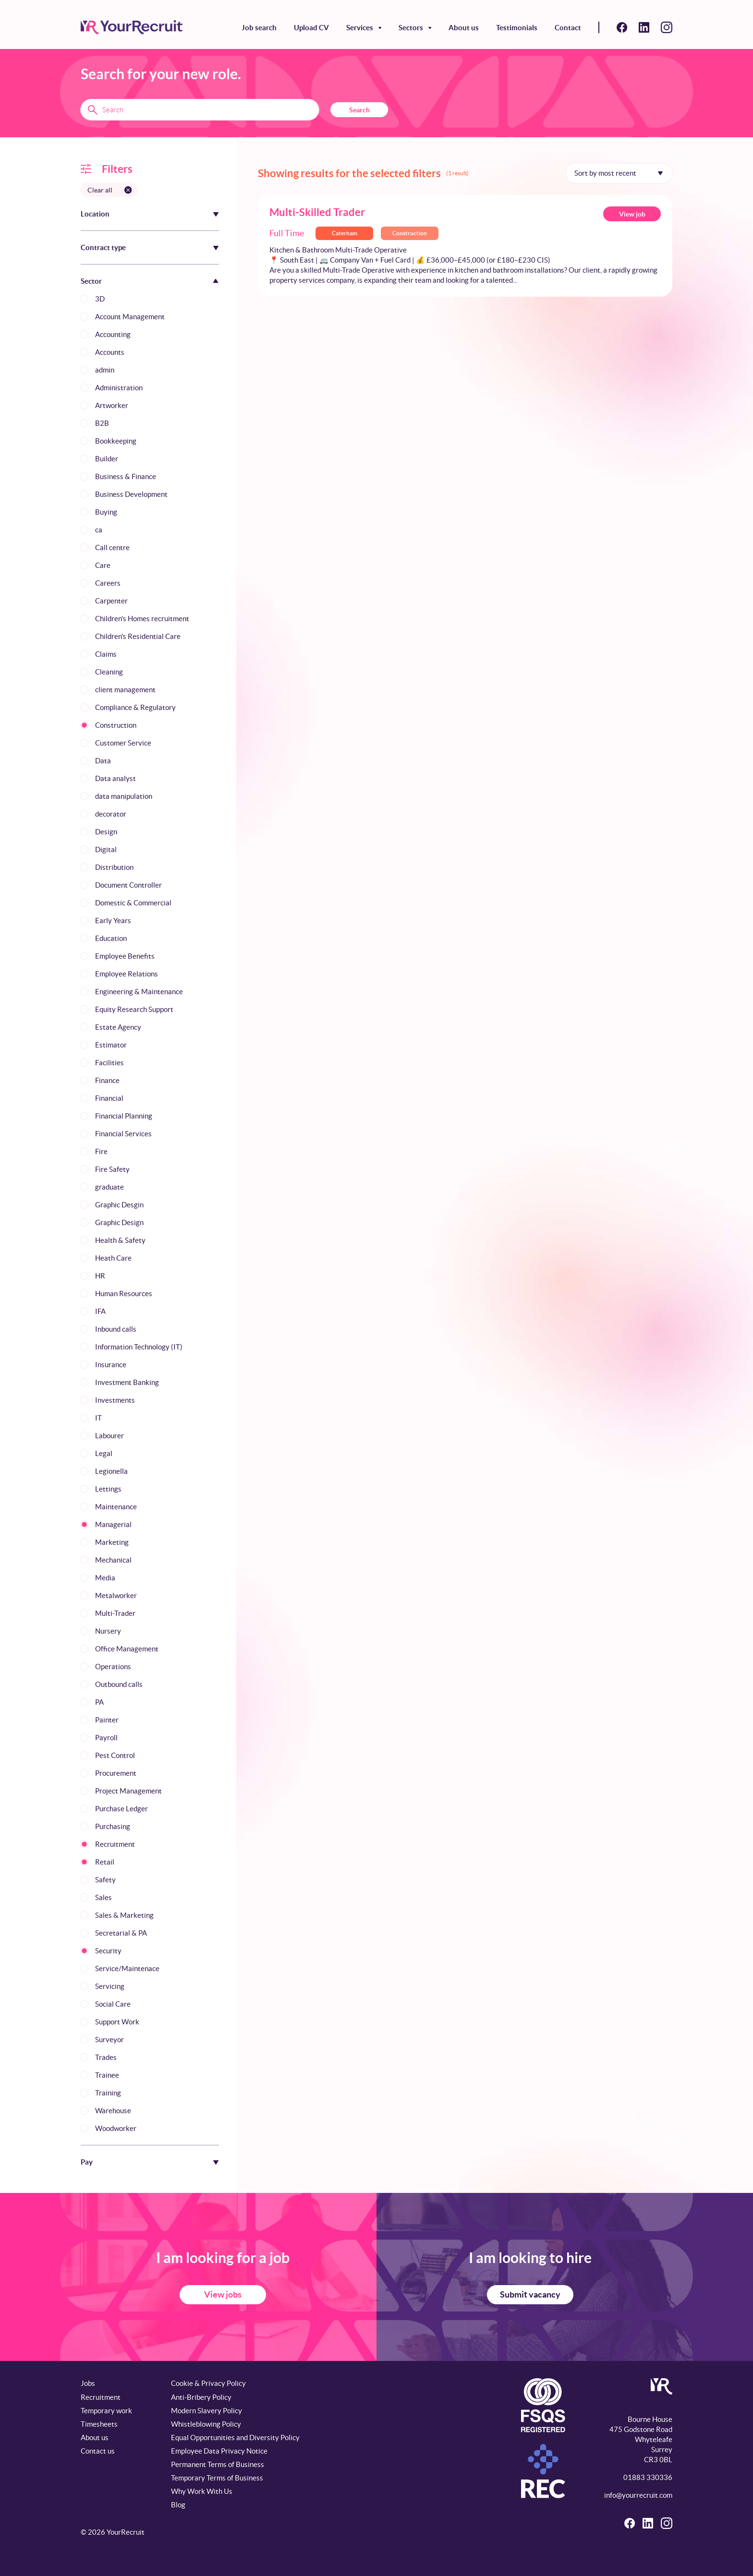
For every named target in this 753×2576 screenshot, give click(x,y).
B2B (102, 423)
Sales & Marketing (124, 1915)
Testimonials (516, 28)
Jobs (88, 2383)
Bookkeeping (115, 441)
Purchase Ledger (121, 1809)
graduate (109, 1187)
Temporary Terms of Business (217, 2478)
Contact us (98, 2451)
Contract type (103, 247)
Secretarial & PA (121, 1933)
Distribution (114, 867)
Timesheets (99, 2424)
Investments (115, 1400)
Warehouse (113, 2111)
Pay (87, 2162)
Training (108, 2093)
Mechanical (113, 1560)
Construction (115, 725)
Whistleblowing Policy (206, 2424)
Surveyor (109, 2039)
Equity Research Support (134, 1009)
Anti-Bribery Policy (201, 2397)
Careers (108, 583)
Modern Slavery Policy (206, 2411)
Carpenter (111, 601)
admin (104, 370)
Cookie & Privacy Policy (208, 2383)
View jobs (223, 2294)
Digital (106, 849)
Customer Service (123, 743)
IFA (100, 1311)
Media (105, 1578)
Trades (106, 2057)
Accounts (109, 352)
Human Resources (123, 1293)
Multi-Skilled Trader (317, 212)
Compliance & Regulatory (135, 707)
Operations (113, 1666)
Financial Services (123, 1134)
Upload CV (311, 28)
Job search (259, 28)
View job (632, 214)
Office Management (126, 1649)
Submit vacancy (530, 2294)
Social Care (113, 2004)
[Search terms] (200, 109)
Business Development (131, 494)
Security (108, 1951)
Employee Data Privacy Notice (219, 2451)
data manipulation (123, 796)
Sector (91, 281)
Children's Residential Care (138, 636)
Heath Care (113, 1258)
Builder (106, 459)
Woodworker (115, 2128)
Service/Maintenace (127, 1968)
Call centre (112, 547)
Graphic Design (119, 1222)
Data (103, 761)
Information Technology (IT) (138, 1347)
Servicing (109, 1986)
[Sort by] (619, 173)
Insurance (110, 1364)
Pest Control (115, 1755)
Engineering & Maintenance (139, 991)
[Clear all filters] (109, 189)
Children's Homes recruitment (142, 618)
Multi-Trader (115, 1613)
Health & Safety (120, 1240)
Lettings (108, 1489)
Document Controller (128, 885)
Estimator (111, 1045)
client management (125, 690)
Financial (109, 1098)
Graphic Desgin (119, 1205)
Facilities (109, 1063)
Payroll (106, 1737)
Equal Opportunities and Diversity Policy (235, 2437)
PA (99, 1702)
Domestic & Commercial (133, 903)
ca (98, 530)
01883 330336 (647, 2477)
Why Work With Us (201, 2491)
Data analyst (115, 778)
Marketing (112, 1542)
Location (95, 214)
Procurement (115, 1773)
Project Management (128, 1791)
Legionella (111, 1471)
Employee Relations (126, 974)
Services (359, 28)
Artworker (111, 405)
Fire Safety (112, 1169)
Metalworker (116, 1595)
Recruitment (115, 1844)
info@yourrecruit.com (638, 2495)
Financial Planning (123, 1116)
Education (111, 938)
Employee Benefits (125, 956)
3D (100, 299)
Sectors (411, 28)
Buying (106, 512)
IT (98, 1418)
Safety (105, 1880)
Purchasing (112, 1826)
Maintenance (116, 1507)
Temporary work (106, 2411)
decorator (110, 814)
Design (106, 832)
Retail (104, 1862)
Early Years (113, 920)
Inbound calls (115, 1329)
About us (464, 28)
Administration (119, 388)
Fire (101, 1151)
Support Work (117, 2022)
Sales (103, 1897)
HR (100, 1276)
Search (359, 110)
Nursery (108, 1631)
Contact (568, 28)
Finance (107, 1080)
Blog (178, 2505)
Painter (107, 1720)
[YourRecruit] (131, 27)
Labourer (109, 1436)
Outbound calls (119, 1684)
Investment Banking (127, 1382)
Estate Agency (118, 1027)
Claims (106, 654)
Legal (103, 1453)
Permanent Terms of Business (217, 2464)
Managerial (113, 1524)
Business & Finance (125, 476)
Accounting (113, 334)
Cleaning (109, 672)
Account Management (130, 317)
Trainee (107, 2075)
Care (102, 565)
